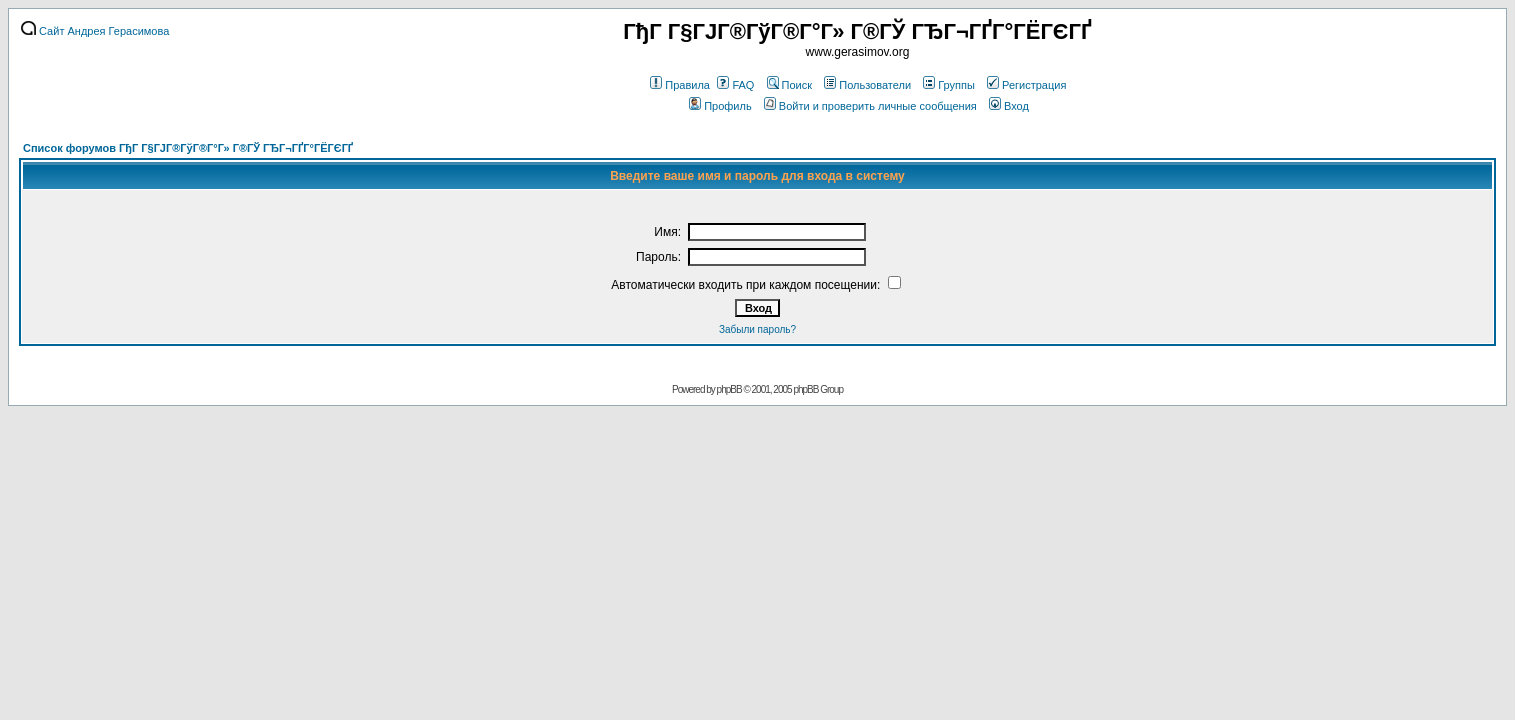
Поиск (789, 85)
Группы (949, 85)
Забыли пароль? (757, 329)
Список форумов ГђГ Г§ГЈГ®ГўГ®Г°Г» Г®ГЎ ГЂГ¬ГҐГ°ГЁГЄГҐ (188, 148)
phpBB (729, 389)
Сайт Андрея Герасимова (95, 31)
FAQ (735, 85)
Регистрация (1026, 85)
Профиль (720, 106)
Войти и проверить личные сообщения (870, 106)
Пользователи (867, 85)
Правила (680, 85)
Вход (1009, 106)
